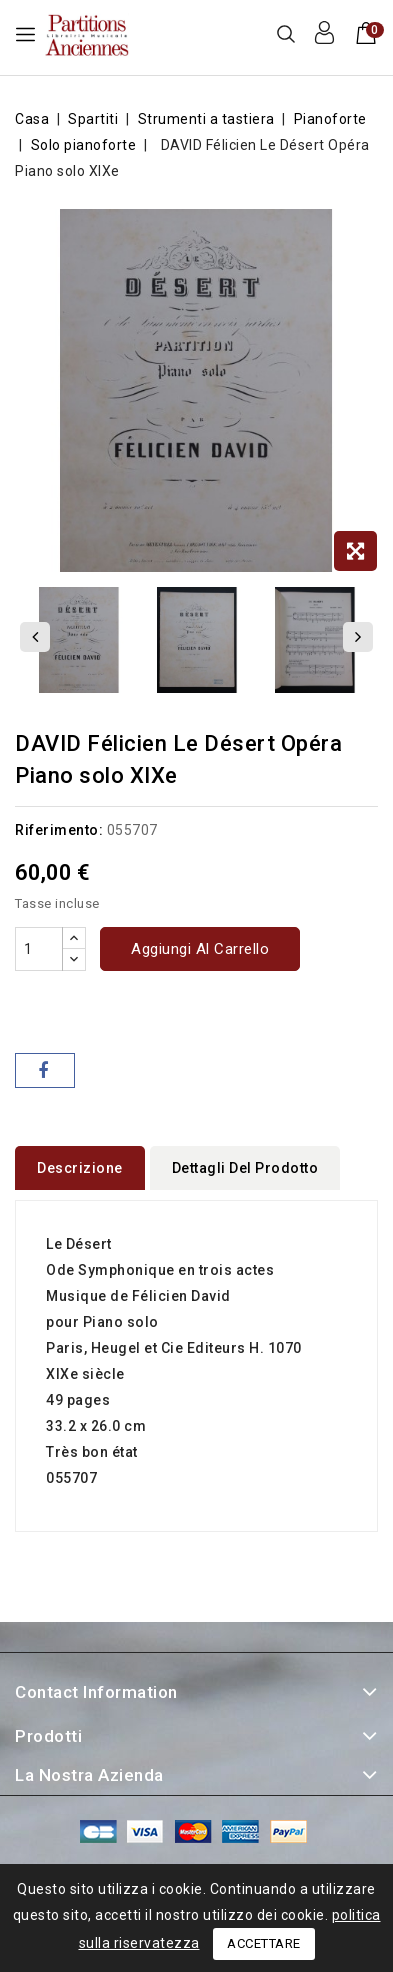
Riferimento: (59, 830)
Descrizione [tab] (80, 1168)
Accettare (264, 1943)
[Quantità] (39, 949)
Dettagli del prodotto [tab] (245, 1168)
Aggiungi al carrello (200, 949)
